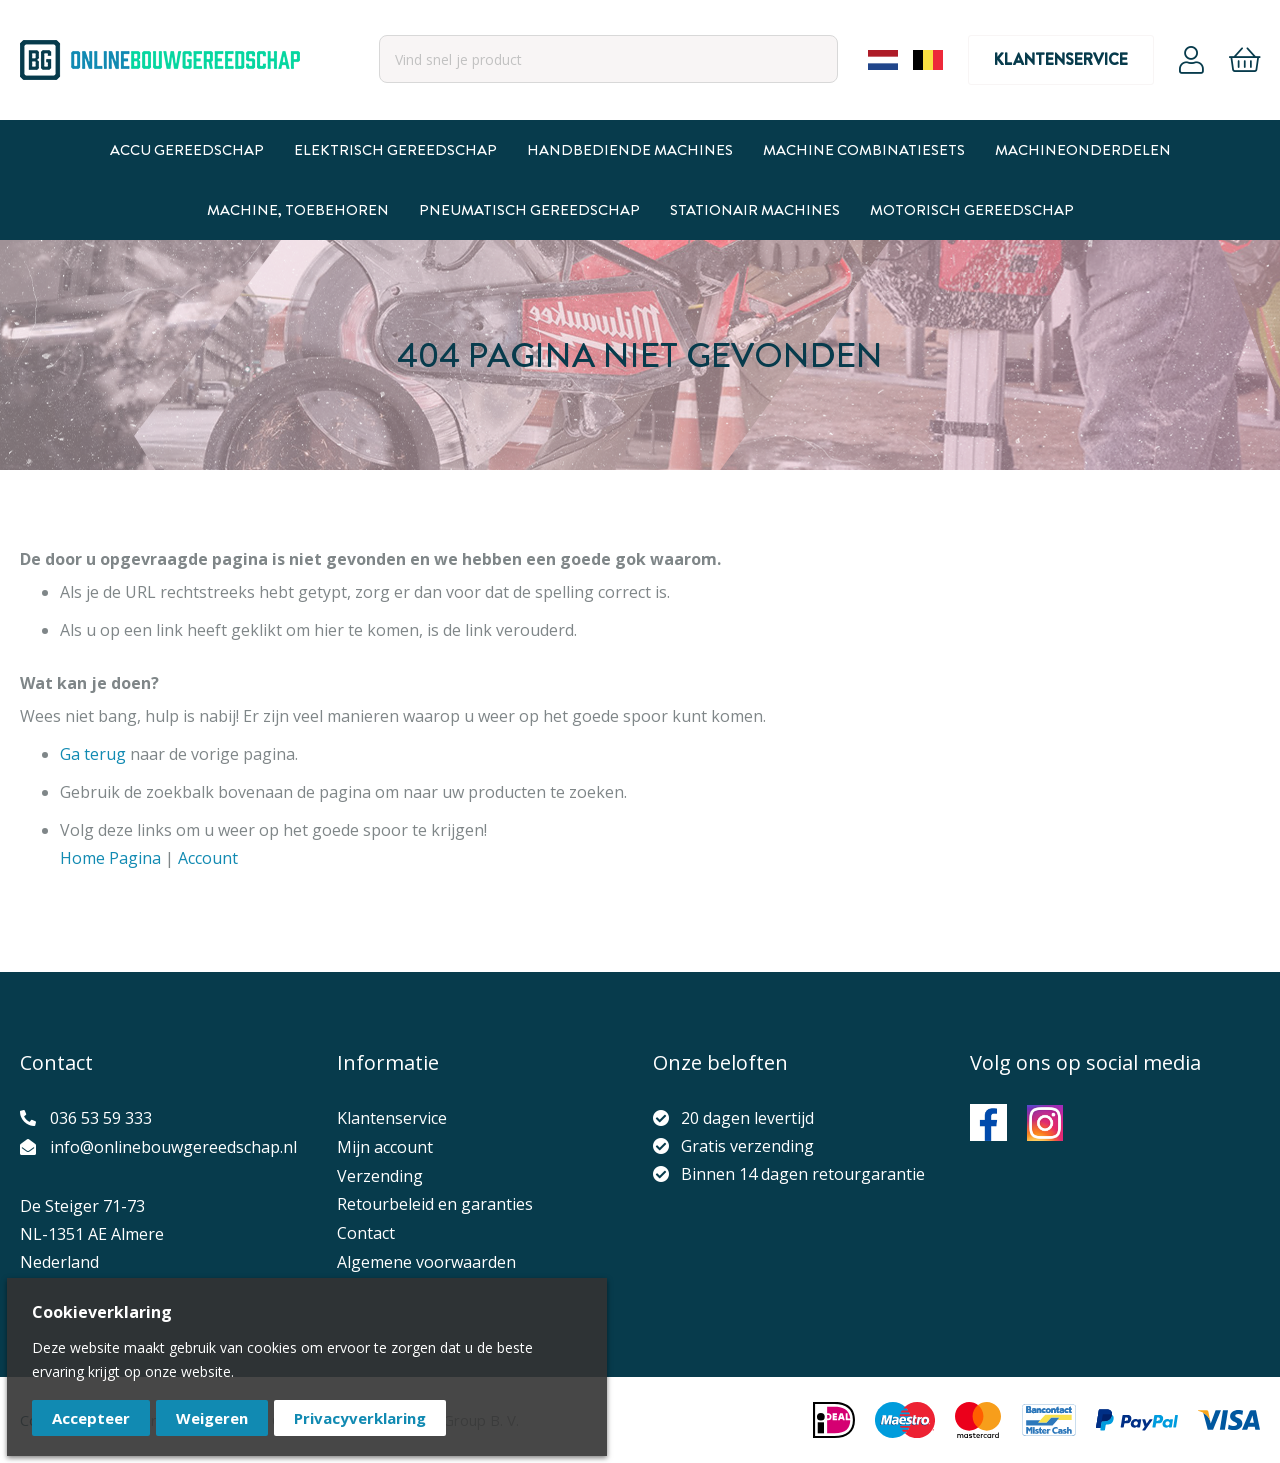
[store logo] (160, 60)
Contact (366, 1233)
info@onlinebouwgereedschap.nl (173, 1147)
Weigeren (212, 1418)
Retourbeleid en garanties (435, 1204)
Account (1191, 60)
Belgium (928, 60)
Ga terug (93, 754)
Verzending (380, 1176)
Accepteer (91, 1418)
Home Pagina (110, 858)
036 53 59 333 (101, 1118)
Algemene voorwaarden (426, 1262)
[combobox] (608, 59)
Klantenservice (1061, 59)
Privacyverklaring (360, 1418)
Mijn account (385, 1147)
